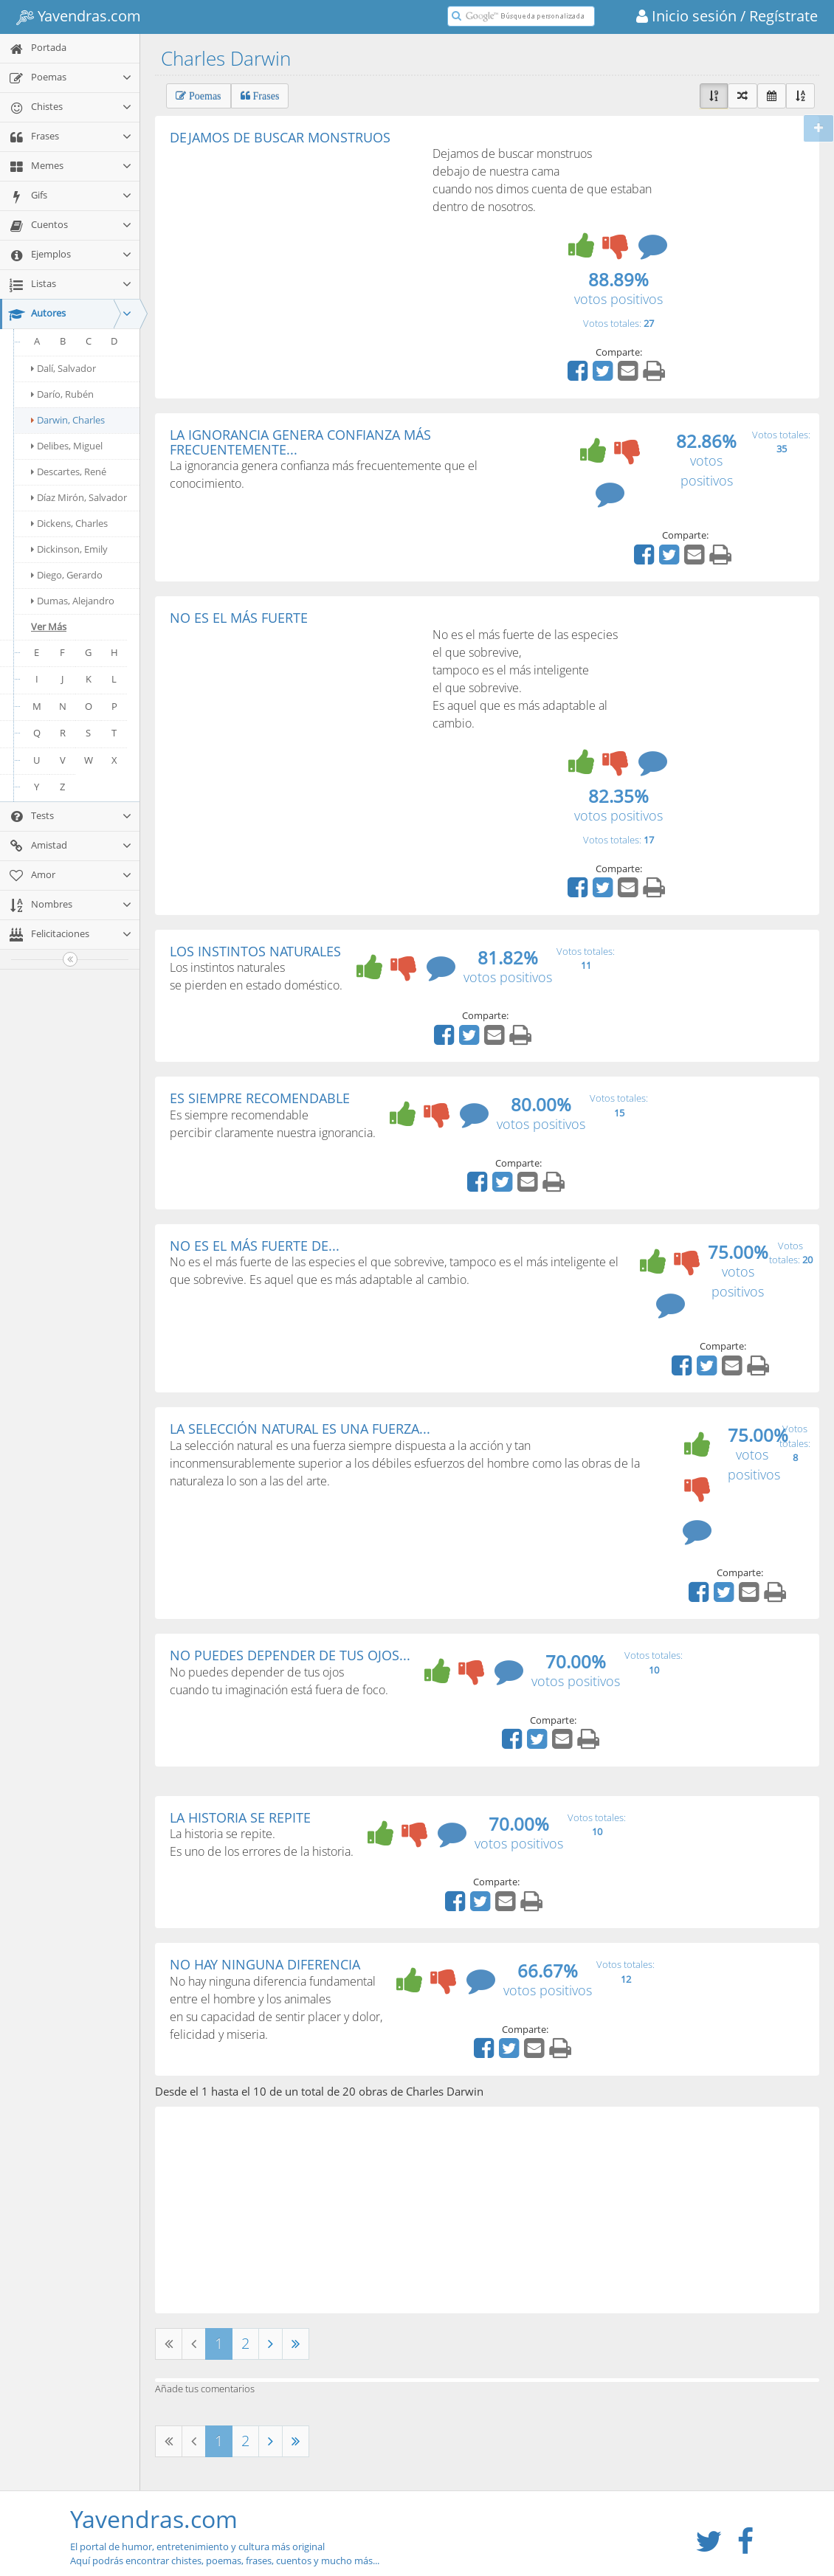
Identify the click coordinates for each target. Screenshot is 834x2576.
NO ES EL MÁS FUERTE (239, 617)
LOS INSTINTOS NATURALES (255, 951)
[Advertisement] (294, 255)
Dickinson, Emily (69, 549)
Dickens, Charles (69, 523)
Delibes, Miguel (67, 445)
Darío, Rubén (62, 394)
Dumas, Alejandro (72, 600)
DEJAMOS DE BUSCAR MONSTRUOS (280, 137)
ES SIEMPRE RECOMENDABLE (260, 1098)
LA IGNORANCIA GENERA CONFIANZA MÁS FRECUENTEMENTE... (300, 442)
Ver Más (48, 626)
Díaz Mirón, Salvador (79, 497)
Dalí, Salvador (63, 368)
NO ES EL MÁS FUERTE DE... (255, 1245)
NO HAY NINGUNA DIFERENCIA (265, 1964)
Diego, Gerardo (67, 574)
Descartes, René (68, 471)
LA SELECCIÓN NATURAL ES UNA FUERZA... (300, 1428)
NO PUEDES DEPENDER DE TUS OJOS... (290, 1655)
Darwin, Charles (68, 420)
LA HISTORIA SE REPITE (240, 1817)
